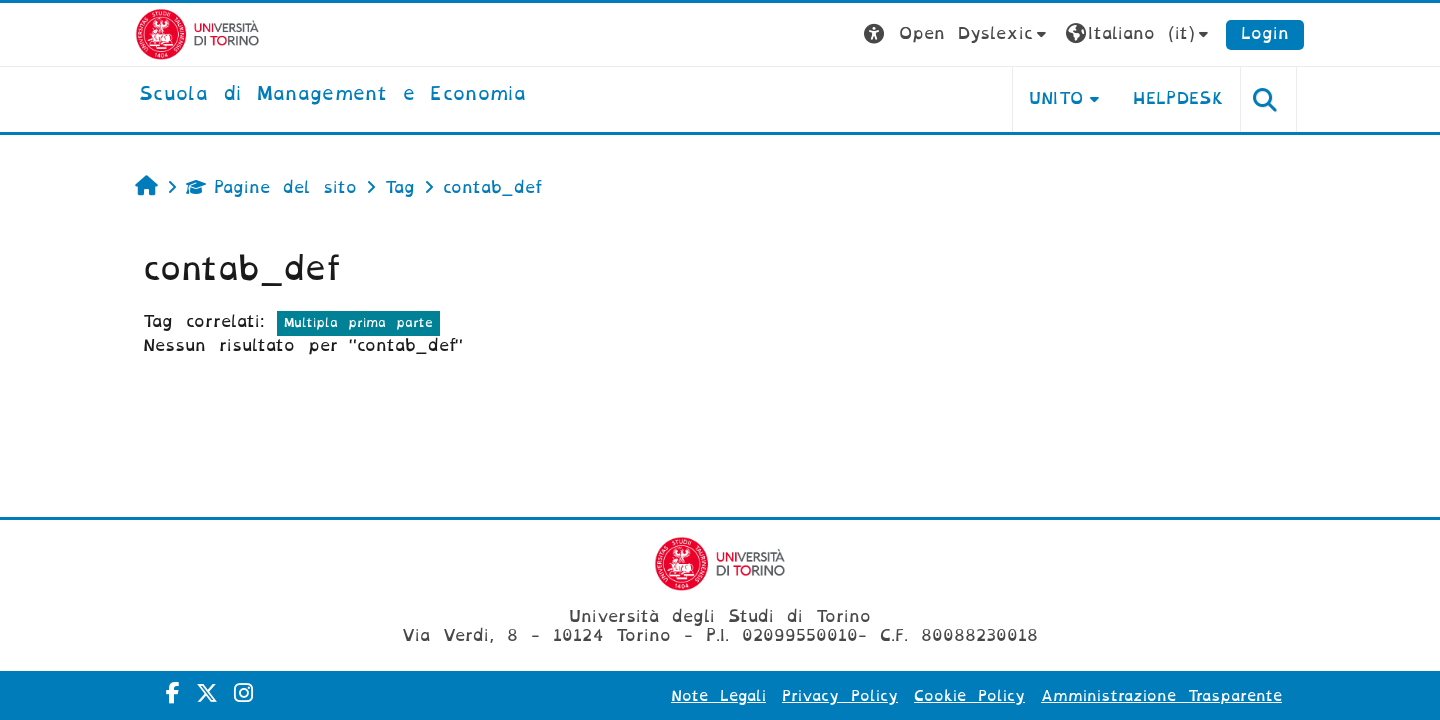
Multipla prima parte (358, 322)
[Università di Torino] (197, 33)
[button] (957, 34)
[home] (332, 95)
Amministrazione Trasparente (1161, 696)
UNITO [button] (1056, 98)
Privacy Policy (840, 696)
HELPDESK (1178, 98)
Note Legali (718, 696)
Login (1265, 33)
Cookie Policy (969, 696)
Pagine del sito (271, 187)
